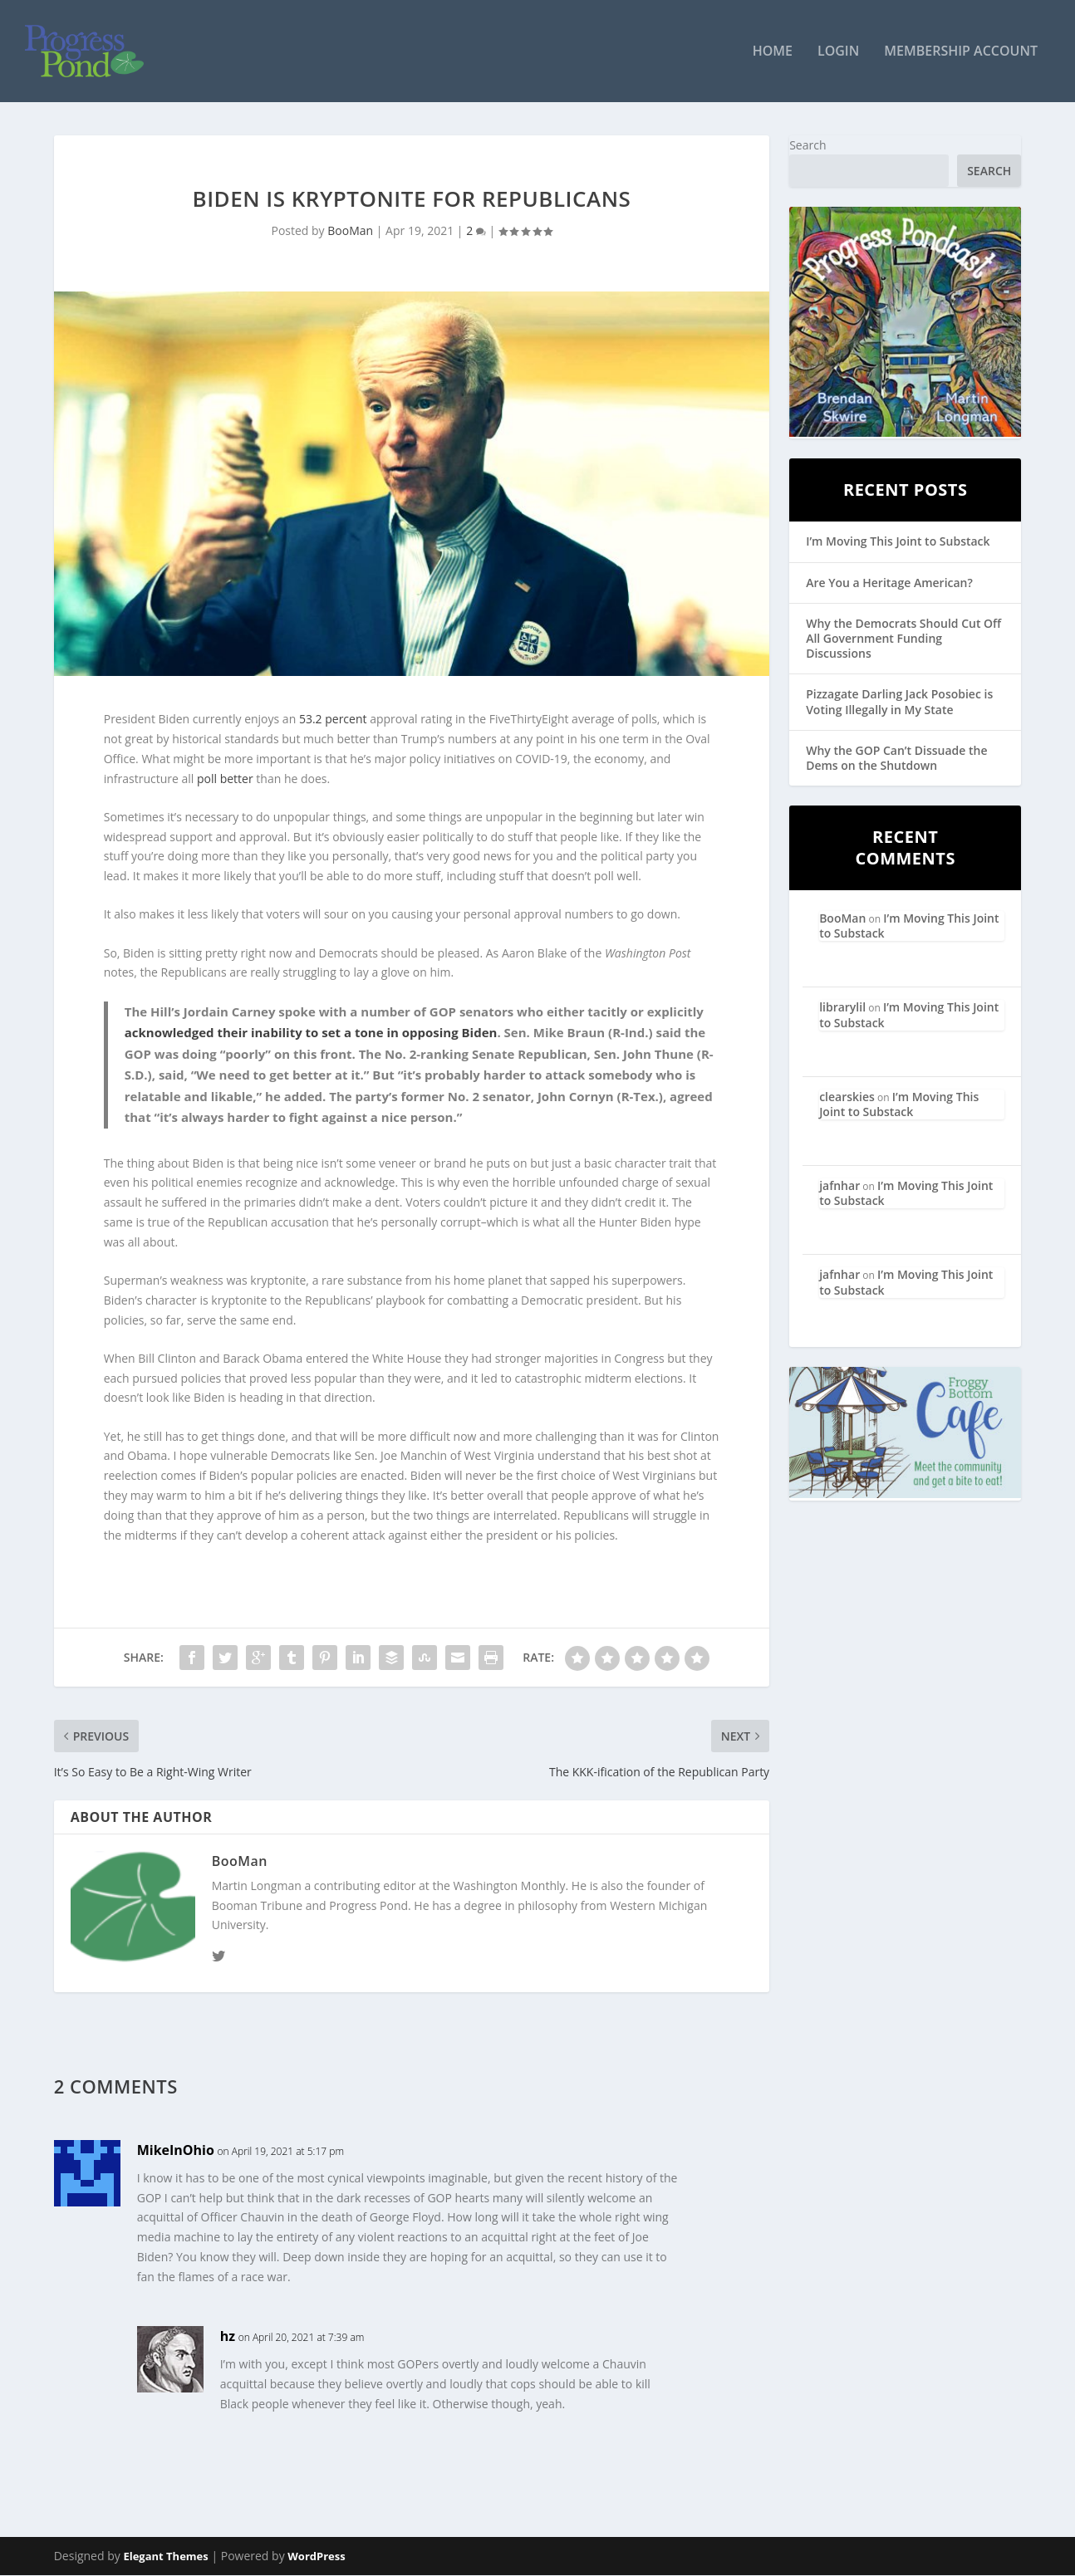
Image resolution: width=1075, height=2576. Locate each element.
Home (773, 53)
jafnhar (839, 1186)
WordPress (316, 2556)
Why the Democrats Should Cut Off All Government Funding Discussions (903, 639)
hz (227, 2338)
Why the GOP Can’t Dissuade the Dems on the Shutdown (896, 758)
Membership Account (961, 53)
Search (807, 146)
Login (838, 53)
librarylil (842, 1008)
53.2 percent (333, 720)
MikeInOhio (175, 2151)
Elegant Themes (165, 2556)
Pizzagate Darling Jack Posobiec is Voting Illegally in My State (899, 703)
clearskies (847, 1097)
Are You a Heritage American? (889, 583)
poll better (225, 779)
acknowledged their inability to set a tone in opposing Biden (311, 1033)
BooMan (350, 232)
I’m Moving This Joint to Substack (897, 543)
